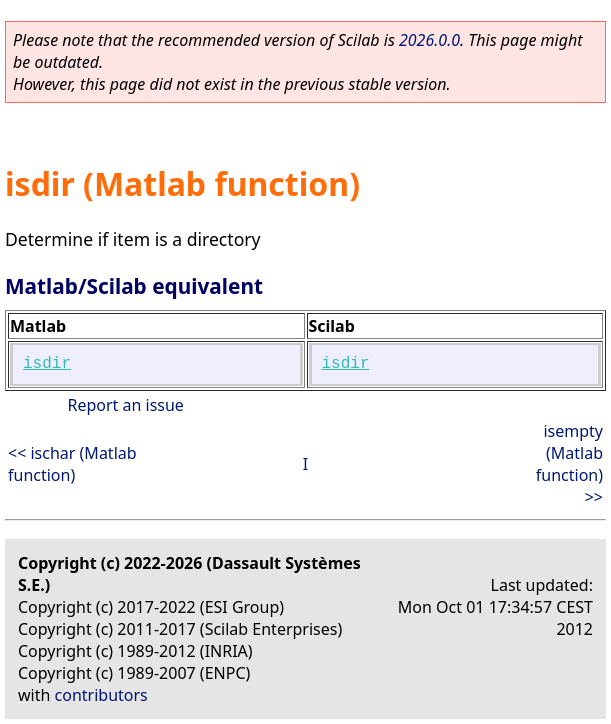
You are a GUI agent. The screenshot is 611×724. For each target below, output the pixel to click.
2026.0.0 (429, 40)
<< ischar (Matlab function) (72, 464)
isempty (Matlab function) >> (569, 464)
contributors (101, 695)
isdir (47, 364)
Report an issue (125, 405)
